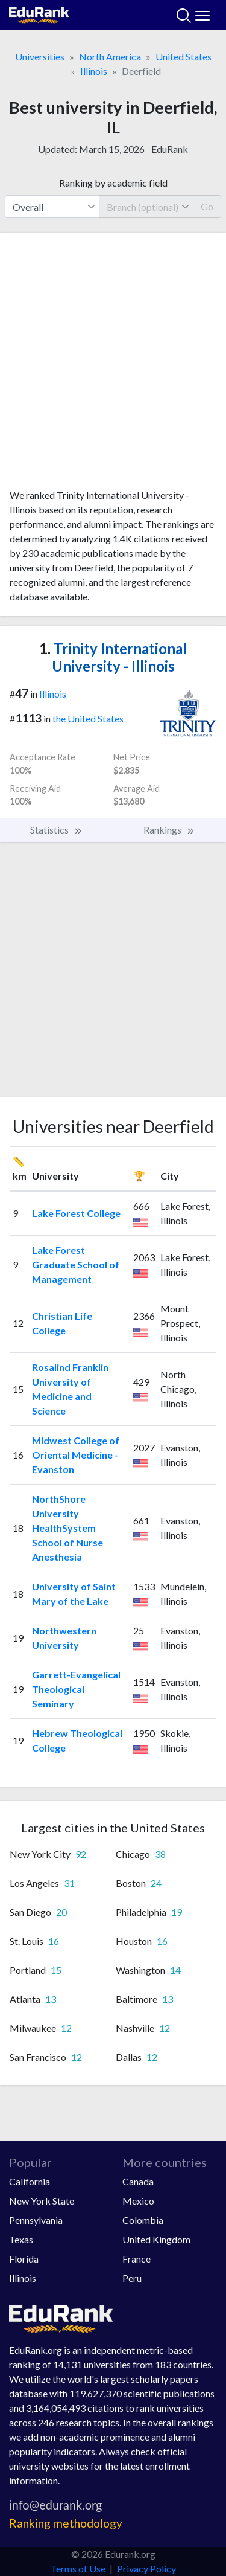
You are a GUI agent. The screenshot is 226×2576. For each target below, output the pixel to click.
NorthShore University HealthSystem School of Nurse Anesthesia (67, 1528)
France (136, 2258)
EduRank (169, 149)
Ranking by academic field (113, 182)
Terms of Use (78, 2568)
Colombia (142, 2220)
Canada (138, 2181)
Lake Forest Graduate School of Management (75, 1264)
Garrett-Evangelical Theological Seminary (76, 1689)
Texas (21, 2239)
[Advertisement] (113, 365)
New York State (41, 2200)
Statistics (56, 830)
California (29, 2181)
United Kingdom (156, 2239)
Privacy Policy (146, 2568)
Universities (39, 56)
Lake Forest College (76, 1213)
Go (207, 206)
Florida (24, 2258)
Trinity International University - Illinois (113, 657)
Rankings (169, 830)
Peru (132, 2278)
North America (110, 56)
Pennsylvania (36, 2220)
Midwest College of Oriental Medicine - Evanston (75, 1454)
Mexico (138, 2200)
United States (183, 56)
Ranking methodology (65, 2523)
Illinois (93, 71)
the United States (88, 718)
